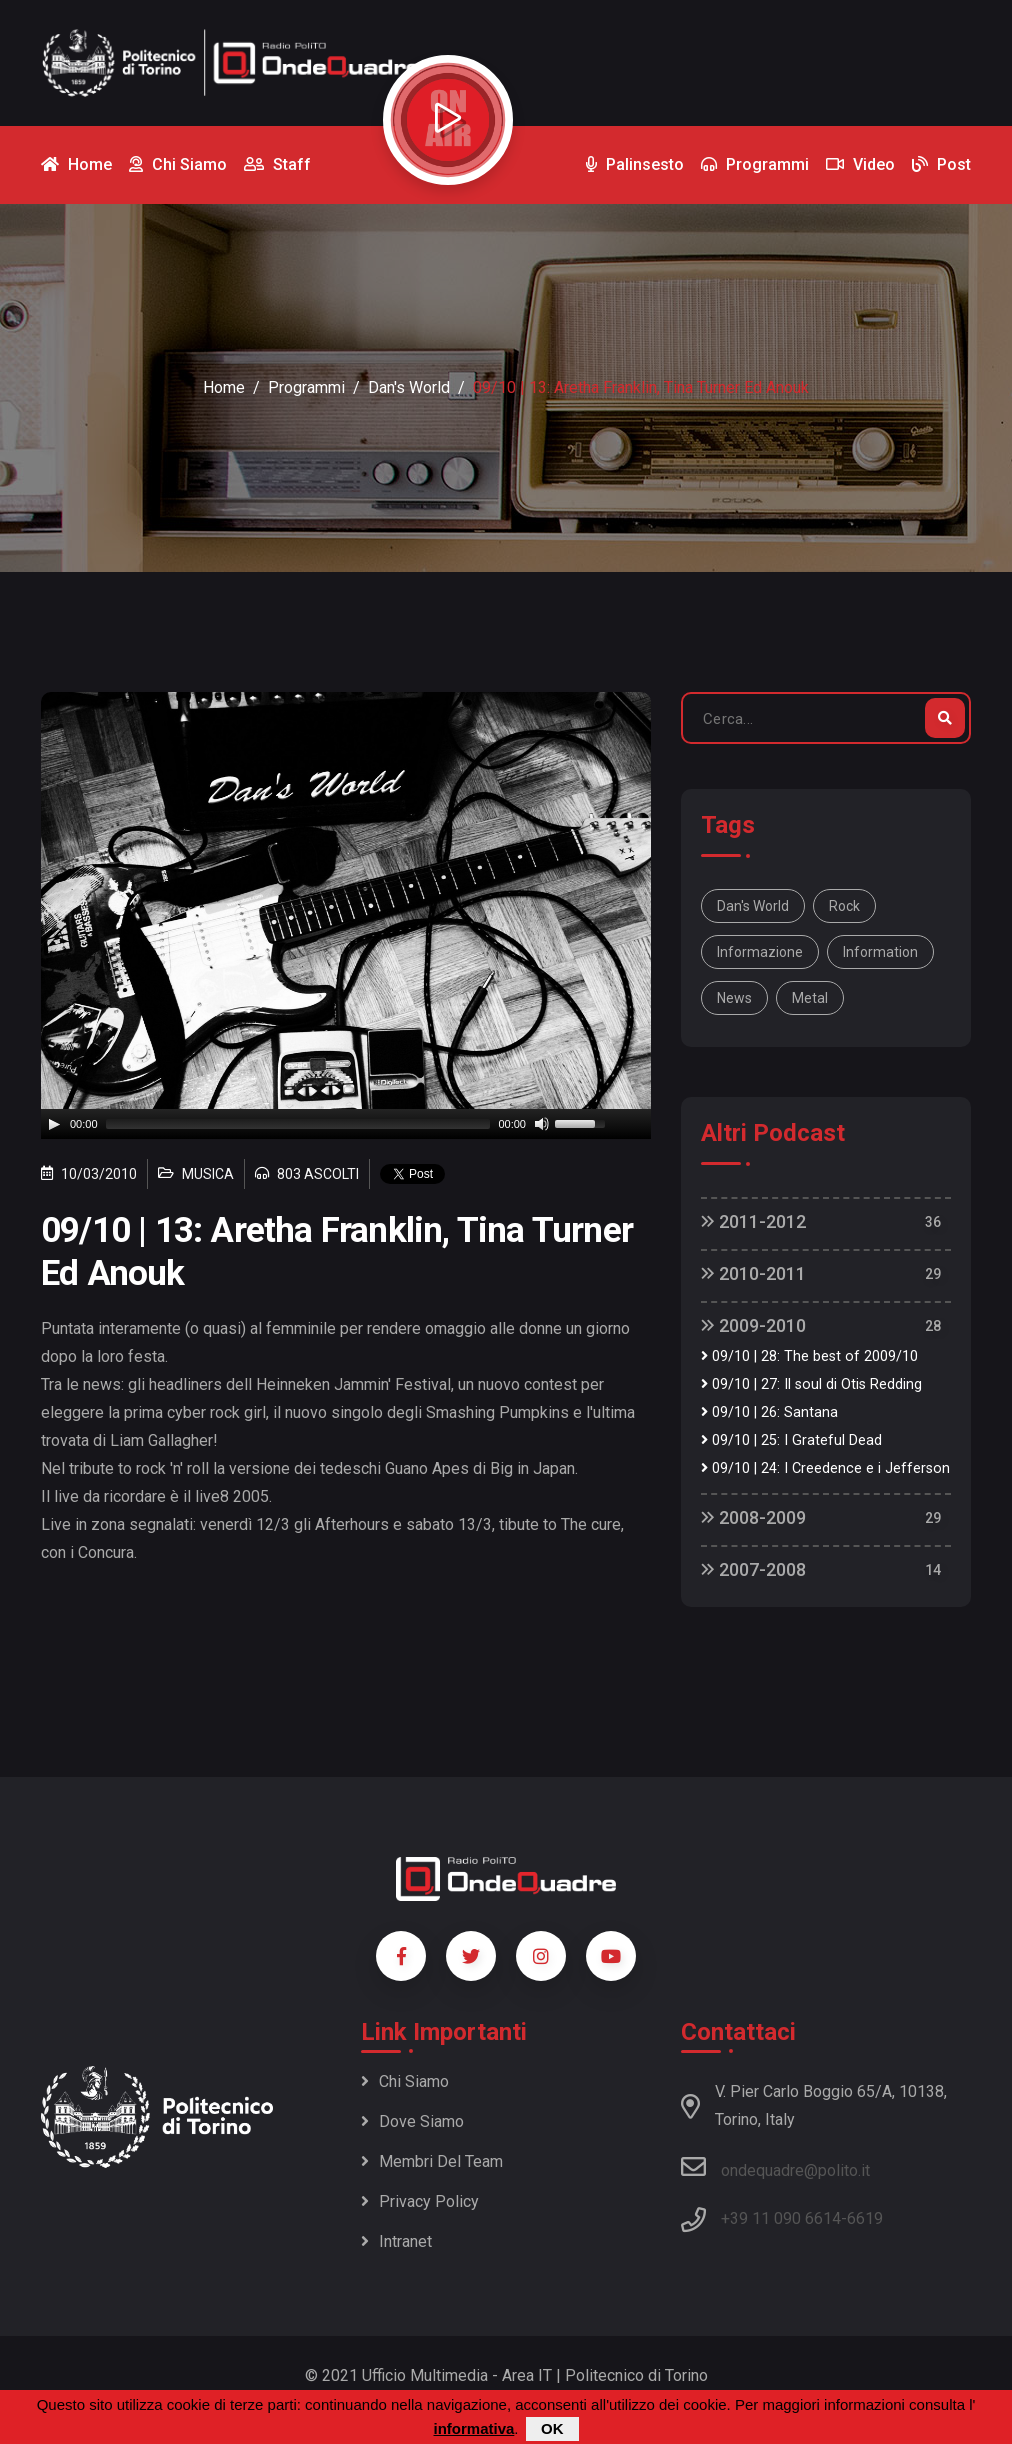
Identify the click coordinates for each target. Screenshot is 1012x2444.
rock (844, 906)
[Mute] (542, 1124)
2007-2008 (753, 1569)
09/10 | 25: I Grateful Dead (791, 1440)
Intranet (396, 2241)
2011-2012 (753, 1221)
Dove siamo (412, 2121)
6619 (865, 2218)
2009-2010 (753, 1325)
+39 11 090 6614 (781, 2218)
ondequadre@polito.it (775, 2167)
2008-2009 (753, 1517)
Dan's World (409, 387)
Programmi (306, 387)
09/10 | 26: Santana (769, 1412)
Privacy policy (420, 2201)
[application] (346, 1124)
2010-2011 (753, 1273)
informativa (473, 2428)
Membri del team (432, 2161)
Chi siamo (405, 2081)
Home (224, 387)
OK (552, 2428)
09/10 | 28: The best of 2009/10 (809, 1356)
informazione (760, 952)
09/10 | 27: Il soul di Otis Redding (811, 1384)
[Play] (54, 1124)
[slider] (298, 1124)
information (880, 952)
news (734, 998)
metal (810, 998)
